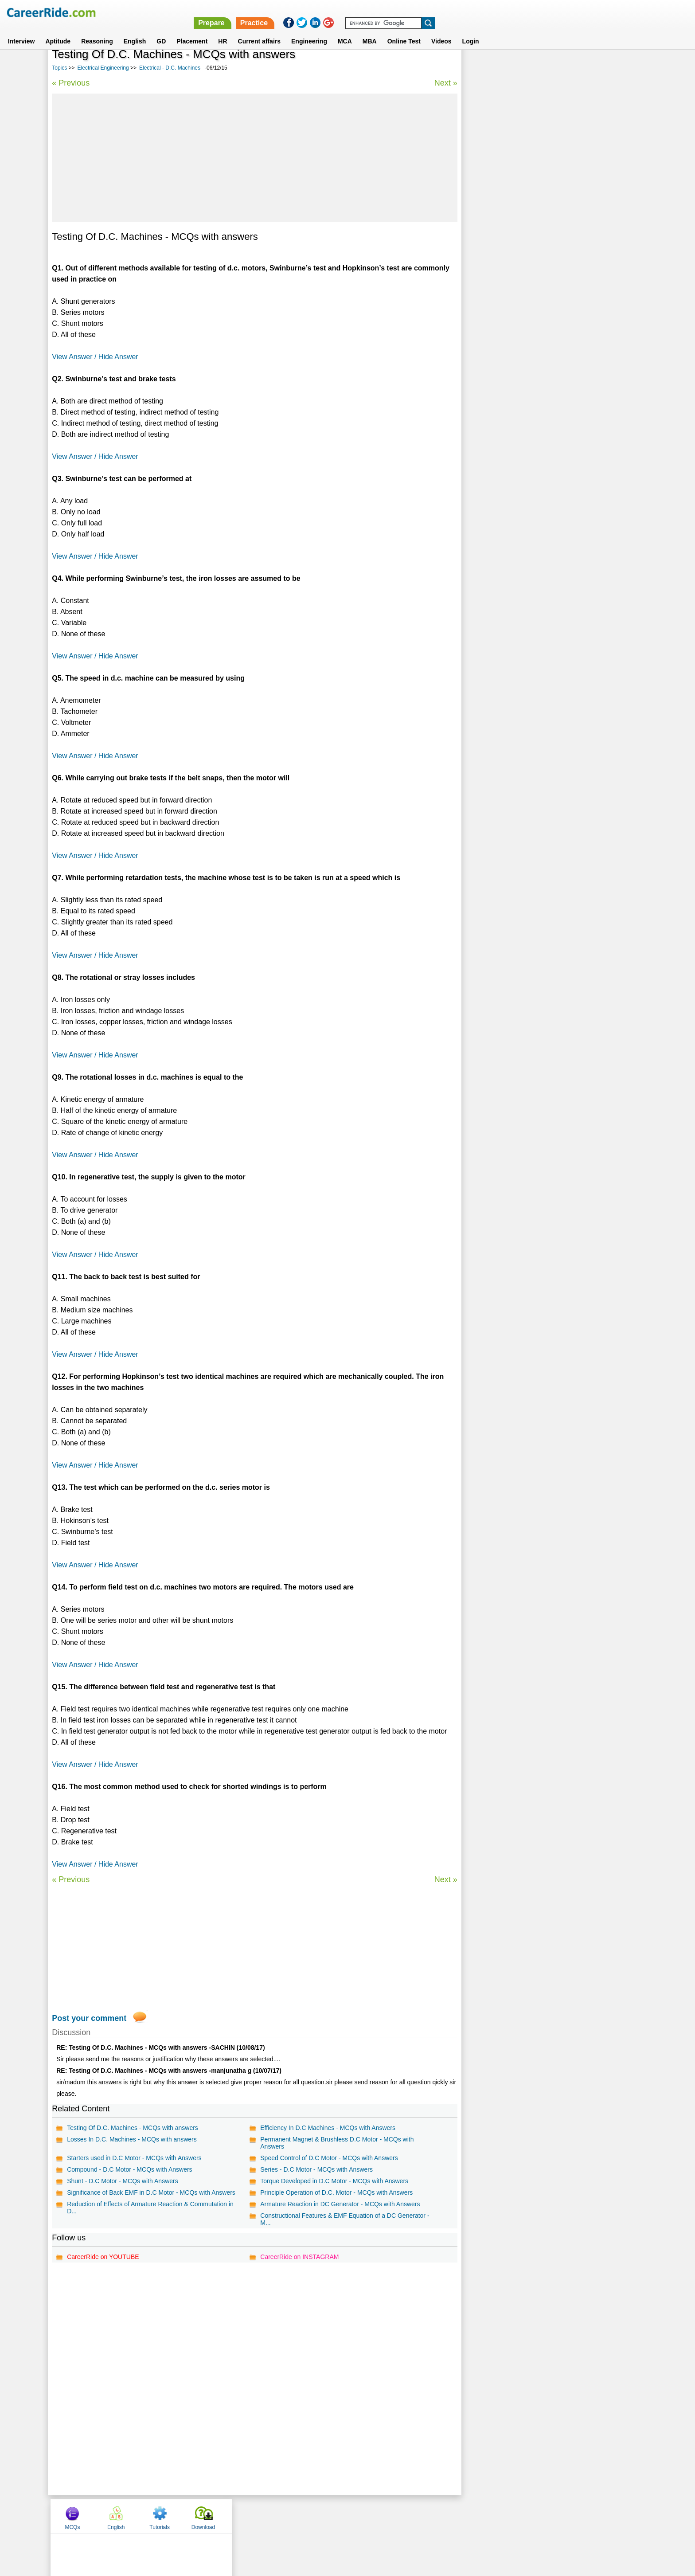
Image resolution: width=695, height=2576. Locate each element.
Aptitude (57, 30)
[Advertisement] (254, 158)
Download (615, 68)
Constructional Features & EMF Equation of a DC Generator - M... (344, 2219)
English (135, 30)
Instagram (444, 2515)
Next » (444, 82)
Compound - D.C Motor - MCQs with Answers (129, 2169)
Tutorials (572, 68)
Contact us (302, 2515)
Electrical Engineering (103, 68)
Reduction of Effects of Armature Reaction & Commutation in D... (150, 2207)
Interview (21, 30)
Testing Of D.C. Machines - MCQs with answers (132, 2127)
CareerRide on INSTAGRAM (299, 2256)
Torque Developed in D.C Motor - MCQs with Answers (334, 2181)
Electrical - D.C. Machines (169, 68)
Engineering (309, 30)
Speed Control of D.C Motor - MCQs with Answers (328, 2157)
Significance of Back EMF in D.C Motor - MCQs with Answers (151, 2192)
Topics (59, 68)
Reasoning (97, 30)
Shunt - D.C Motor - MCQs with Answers (122, 2181)
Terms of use (343, 2515)
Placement (191, 30)
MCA (345, 30)
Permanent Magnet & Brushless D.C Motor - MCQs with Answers (336, 2143)
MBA (370, 30)
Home (238, 2515)
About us (267, 2515)
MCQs (484, 68)
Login (470, 30)
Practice (507, 12)
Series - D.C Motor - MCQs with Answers (316, 2169)
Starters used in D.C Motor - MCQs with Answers (134, 2157)
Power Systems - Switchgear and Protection (529, 265)
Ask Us (380, 2515)
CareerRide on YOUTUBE (103, 2256)
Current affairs (259, 30)
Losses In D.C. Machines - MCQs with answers (132, 2139)
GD (161, 30)
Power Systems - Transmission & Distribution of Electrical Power (548, 230)
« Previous (71, 82)
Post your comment (89, 2018)
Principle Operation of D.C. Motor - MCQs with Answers (336, 2192)
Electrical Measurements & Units (514, 280)
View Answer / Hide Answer (95, 356)
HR (222, 30)
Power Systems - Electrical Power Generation (531, 249)
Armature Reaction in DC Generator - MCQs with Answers (339, 2204)
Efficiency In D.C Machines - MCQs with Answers (327, 2127)
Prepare (464, 12)
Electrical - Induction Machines (511, 311)
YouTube (410, 2515)
